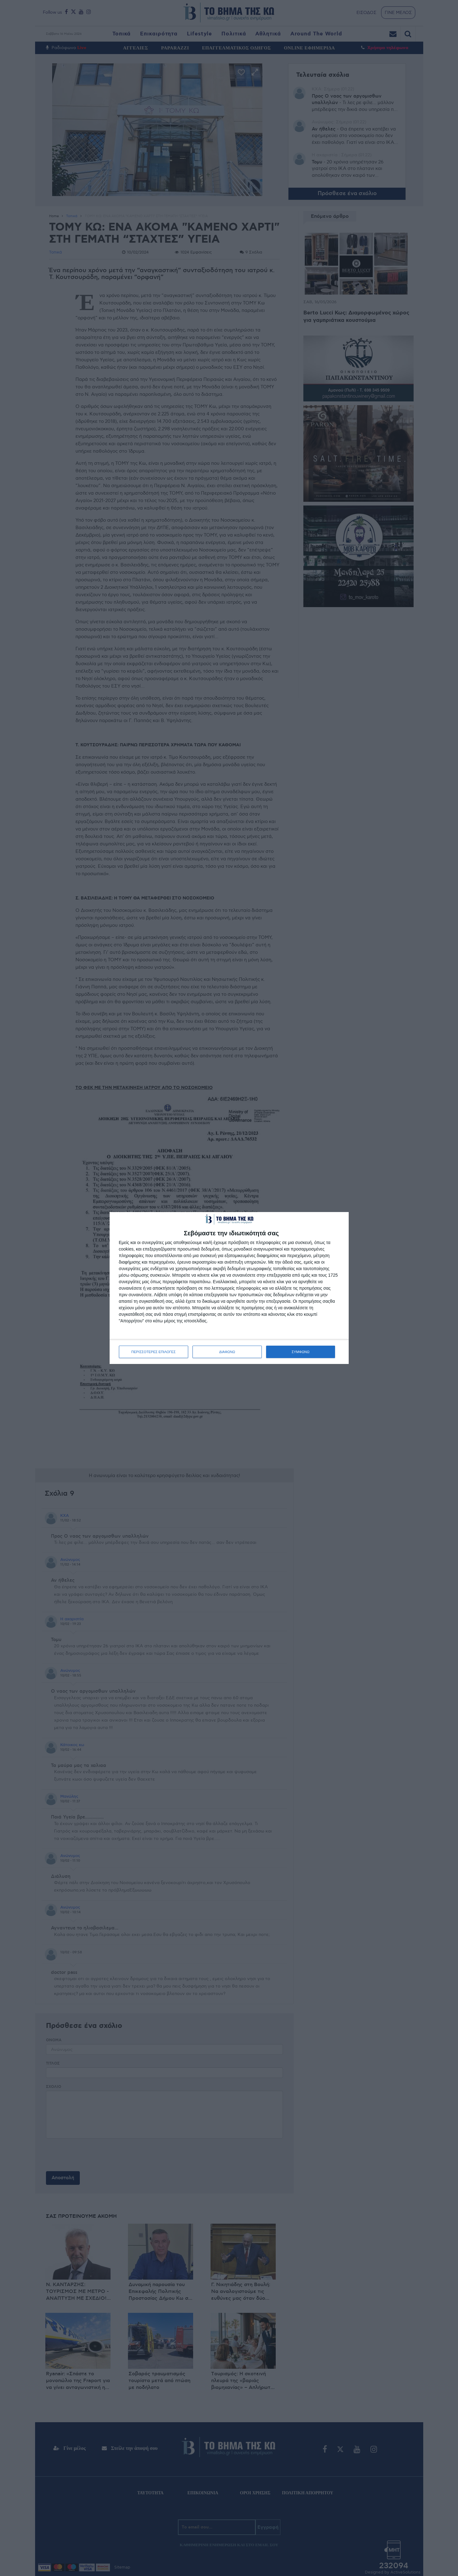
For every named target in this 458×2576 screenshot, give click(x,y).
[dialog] (229, 1288)
